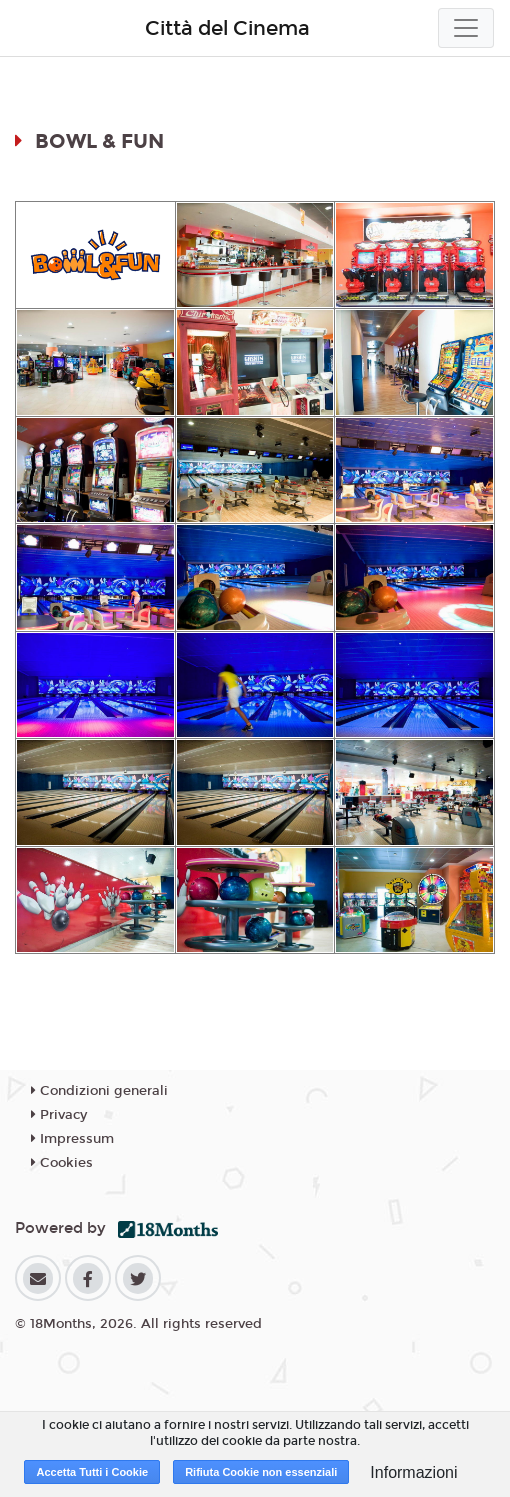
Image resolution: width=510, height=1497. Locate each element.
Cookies (62, 1163)
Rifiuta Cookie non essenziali (261, 1472)
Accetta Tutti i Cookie (92, 1472)
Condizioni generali (99, 1091)
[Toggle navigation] (466, 28)
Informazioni (413, 1472)
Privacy (59, 1115)
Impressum (72, 1139)
